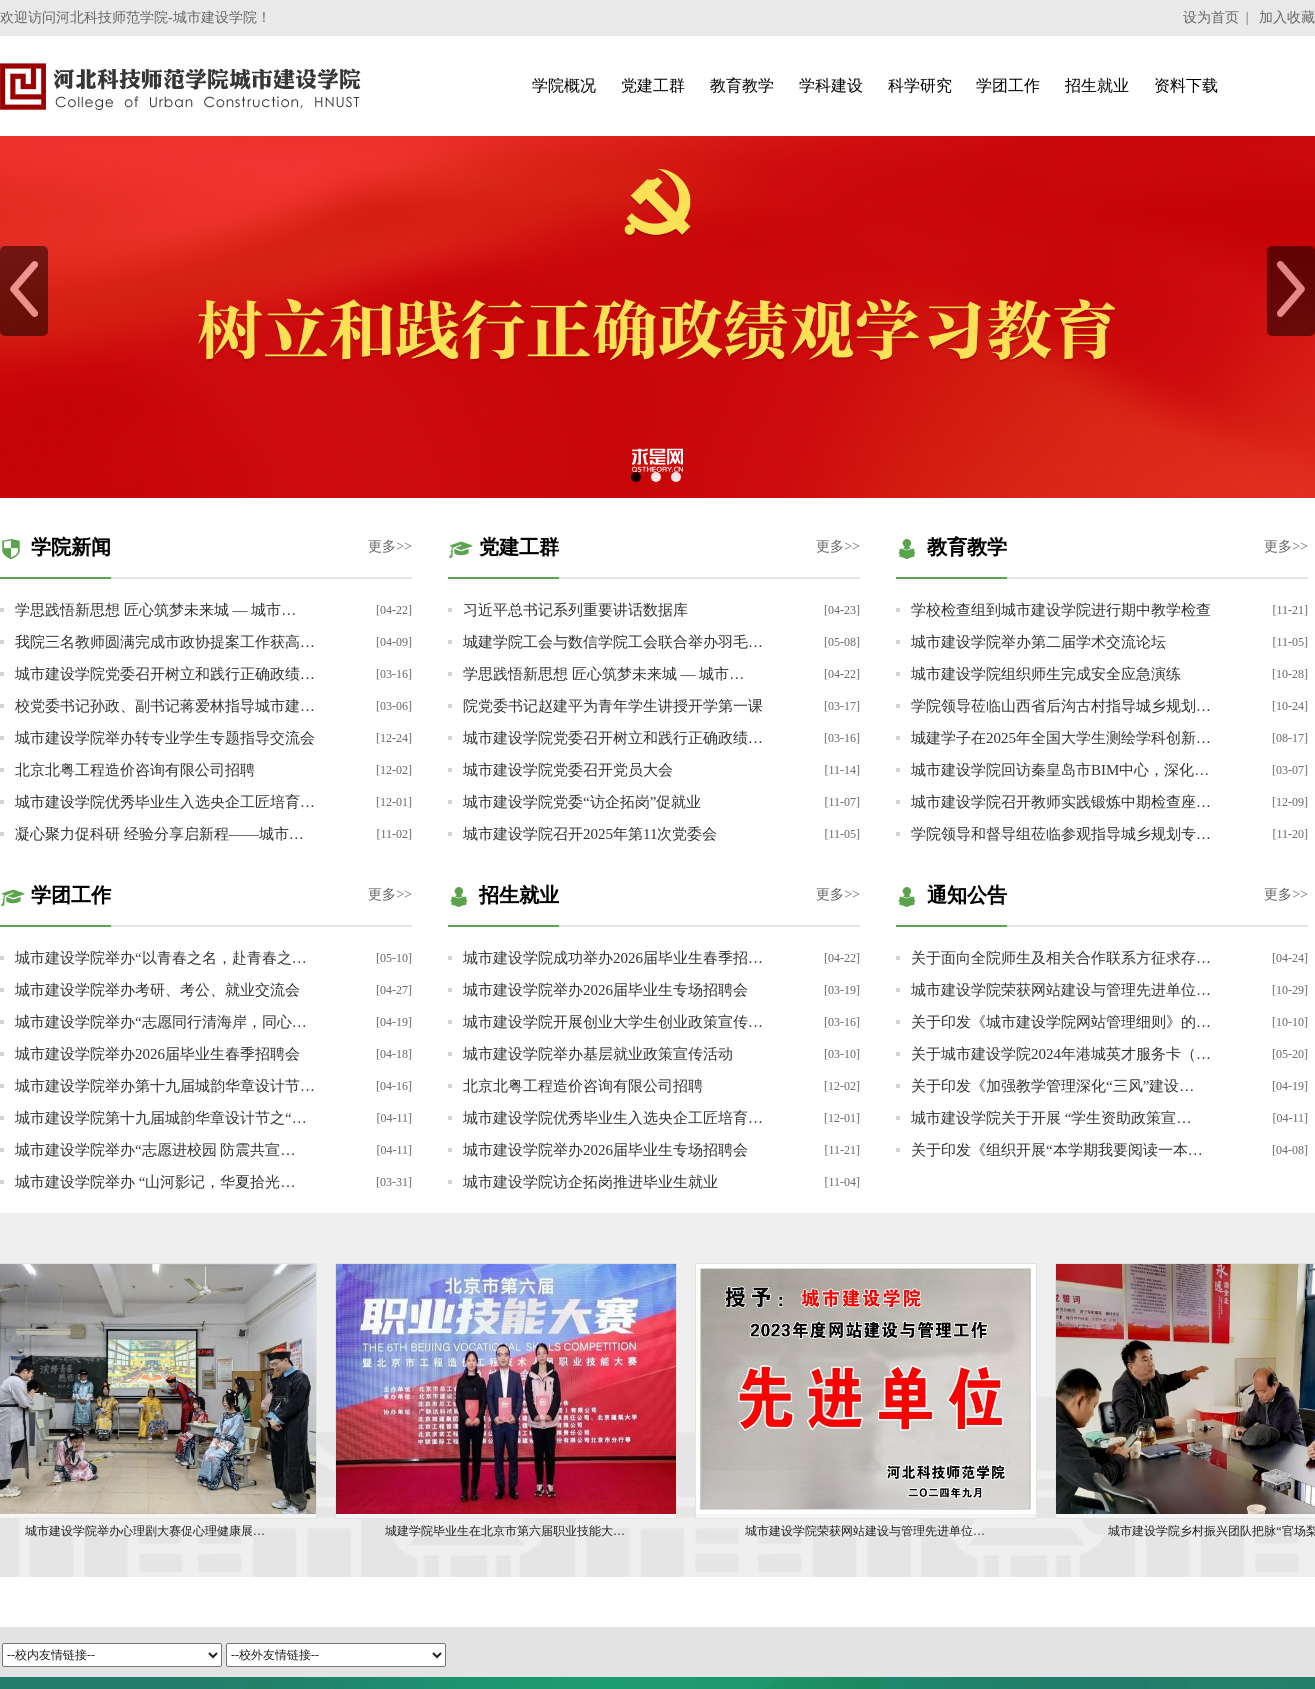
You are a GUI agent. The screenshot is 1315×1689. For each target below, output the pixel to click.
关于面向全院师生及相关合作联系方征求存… (1061, 958)
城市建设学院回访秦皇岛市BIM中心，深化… (1060, 770)
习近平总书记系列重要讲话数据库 (575, 610)
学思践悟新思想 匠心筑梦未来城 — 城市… (155, 610)
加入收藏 (1287, 17)
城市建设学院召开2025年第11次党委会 (590, 834)
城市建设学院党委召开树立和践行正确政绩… (165, 674)
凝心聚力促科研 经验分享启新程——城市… (159, 834)
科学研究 (920, 85)
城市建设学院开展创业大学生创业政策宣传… (613, 1022)
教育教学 (742, 85)
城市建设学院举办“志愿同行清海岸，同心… (161, 1022)
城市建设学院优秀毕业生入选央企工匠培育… (165, 802)
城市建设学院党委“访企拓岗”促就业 (582, 802)
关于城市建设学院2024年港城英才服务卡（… (1061, 1054)
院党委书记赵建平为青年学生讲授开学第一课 (613, 706)
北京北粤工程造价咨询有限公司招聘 (135, 770)
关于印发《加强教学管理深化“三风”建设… (1052, 1086)
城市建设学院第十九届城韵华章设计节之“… (161, 1118)
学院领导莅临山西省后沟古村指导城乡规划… (1061, 706)
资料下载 (1186, 85)
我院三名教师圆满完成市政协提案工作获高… (165, 642)
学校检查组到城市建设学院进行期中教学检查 (1061, 610)
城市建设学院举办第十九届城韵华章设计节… (165, 1086)
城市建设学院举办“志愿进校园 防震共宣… (155, 1150)
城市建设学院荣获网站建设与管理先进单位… (1061, 990)
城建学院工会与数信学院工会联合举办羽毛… (613, 642)
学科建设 (831, 85)
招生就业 (1097, 85)
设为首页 (1211, 17)
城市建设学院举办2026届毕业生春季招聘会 (157, 1054)
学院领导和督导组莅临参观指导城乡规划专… (1061, 834)
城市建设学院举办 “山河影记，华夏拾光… (155, 1182)
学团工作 (1008, 85)
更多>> (390, 546)
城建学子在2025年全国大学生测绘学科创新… (1061, 738)
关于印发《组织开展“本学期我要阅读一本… (1057, 1150)
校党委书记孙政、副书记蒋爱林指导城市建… (165, 706)
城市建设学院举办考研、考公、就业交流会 (157, 990)
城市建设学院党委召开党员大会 (568, 770)
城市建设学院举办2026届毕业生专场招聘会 (605, 990)
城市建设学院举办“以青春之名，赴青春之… (161, 958)
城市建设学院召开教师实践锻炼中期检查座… (1061, 802)
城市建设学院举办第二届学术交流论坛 (1038, 642)
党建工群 (653, 85)
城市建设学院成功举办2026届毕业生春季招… (613, 958)
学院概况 (564, 85)
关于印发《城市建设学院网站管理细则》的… (1061, 1022)
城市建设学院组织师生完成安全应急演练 (1046, 674)
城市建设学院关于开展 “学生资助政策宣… (1051, 1118)
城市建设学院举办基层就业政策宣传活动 (598, 1054)
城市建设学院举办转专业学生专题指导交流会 (165, 738)
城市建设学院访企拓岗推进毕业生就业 (590, 1182)
